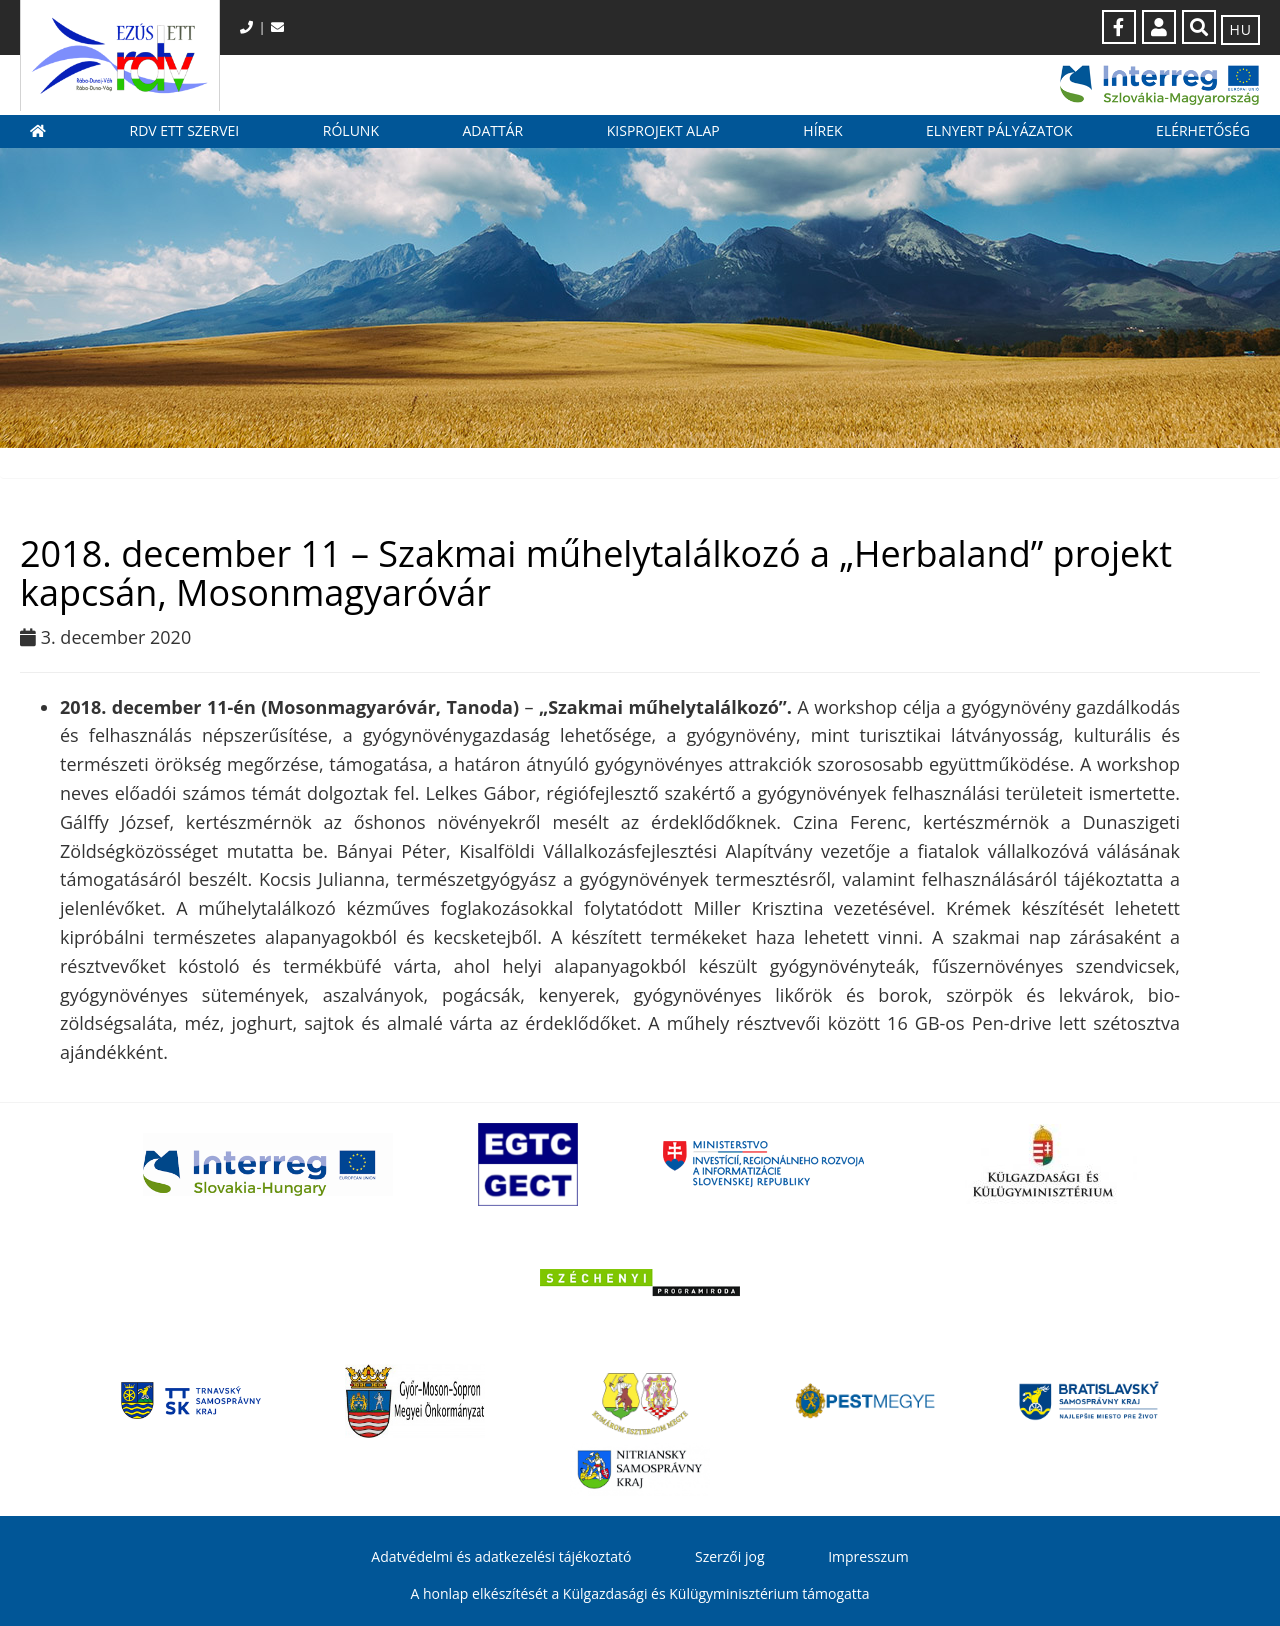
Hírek (822, 130)
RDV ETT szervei (185, 130)
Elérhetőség (1203, 130)
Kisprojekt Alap (663, 130)
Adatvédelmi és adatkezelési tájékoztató (501, 1556)
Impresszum (868, 1556)
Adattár (492, 130)
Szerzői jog (730, 1556)
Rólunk (351, 130)
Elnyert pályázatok (999, 130)
